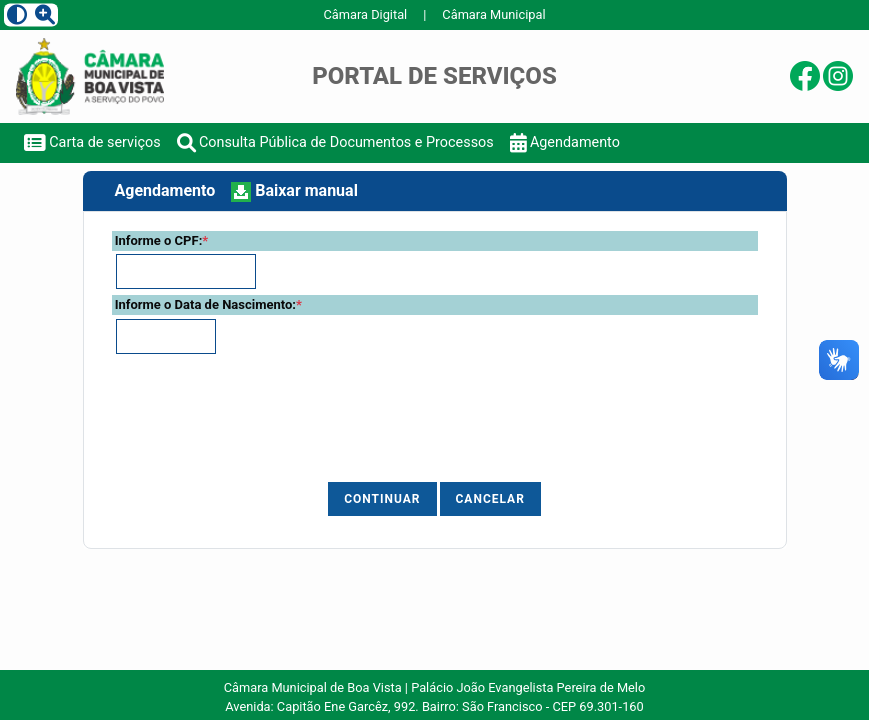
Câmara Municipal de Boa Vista (313, 687)
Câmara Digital (365, 14)
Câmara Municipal (493, 14)
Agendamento (565, 142)
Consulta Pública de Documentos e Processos (335, 142)
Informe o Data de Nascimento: (208, 304)
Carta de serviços (92, 142)
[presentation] (306, 424)
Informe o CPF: (162, 240)
